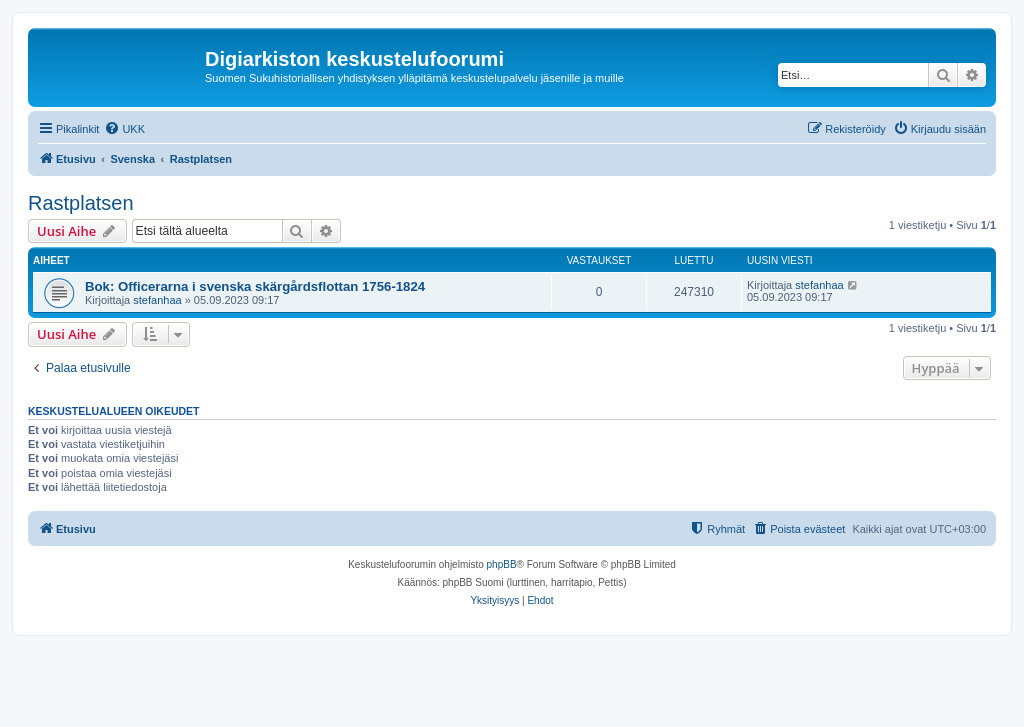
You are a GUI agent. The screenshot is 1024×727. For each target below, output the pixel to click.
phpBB (502, 564)
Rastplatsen (81, 203)
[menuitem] (124, 129)
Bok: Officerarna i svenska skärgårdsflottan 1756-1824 (255, 286)
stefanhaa (157, 300)
